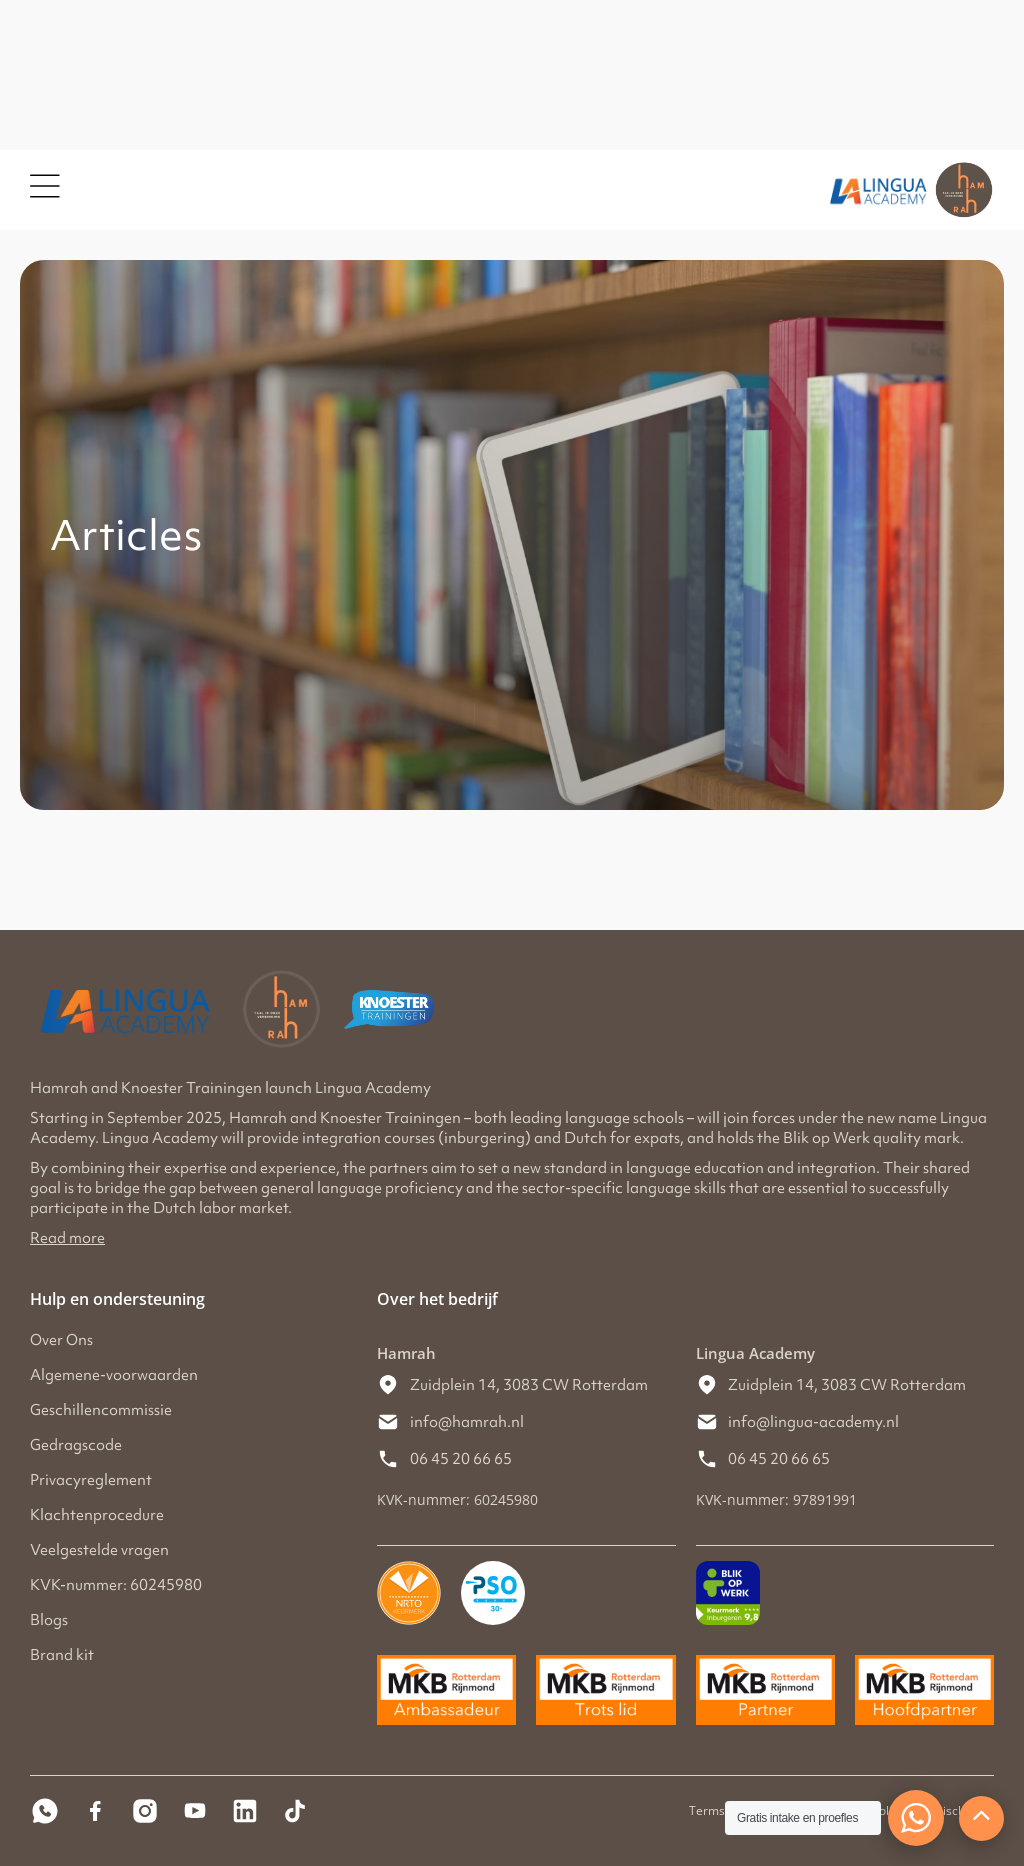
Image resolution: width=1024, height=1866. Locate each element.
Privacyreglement (91, 1480)
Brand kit (62, 1655)
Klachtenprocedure (97, 1515)
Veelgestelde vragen (99, 1550)
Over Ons (61, 1340)
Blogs (49, 1620)
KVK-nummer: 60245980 (116, 1585)
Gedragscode (76, 1445)
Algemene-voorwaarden (114, 1375)
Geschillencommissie (101, 1410)
